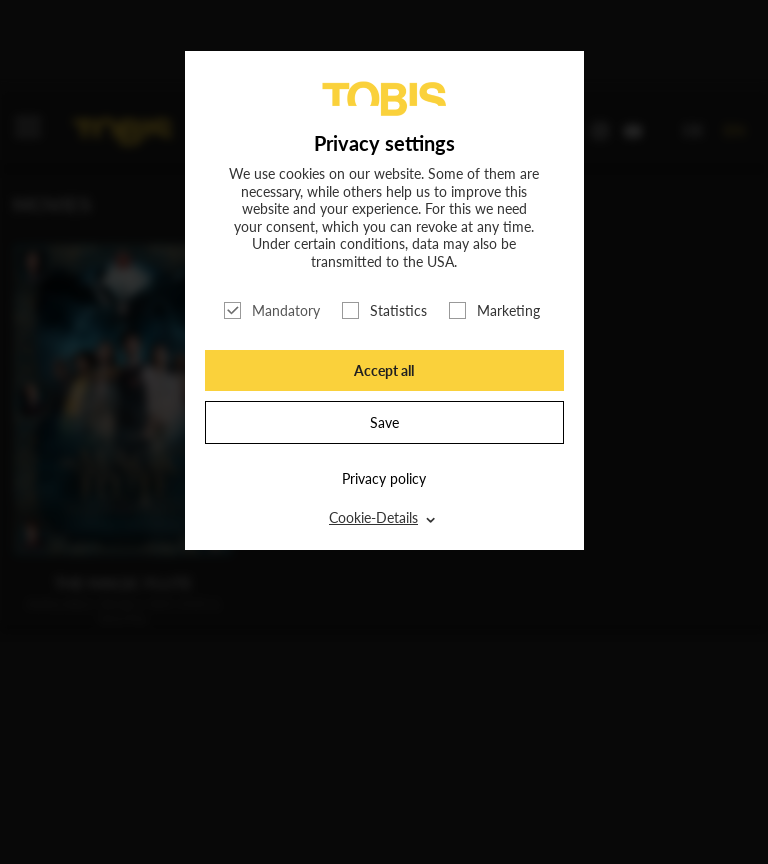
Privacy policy (384, 478)
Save (384, 422)
